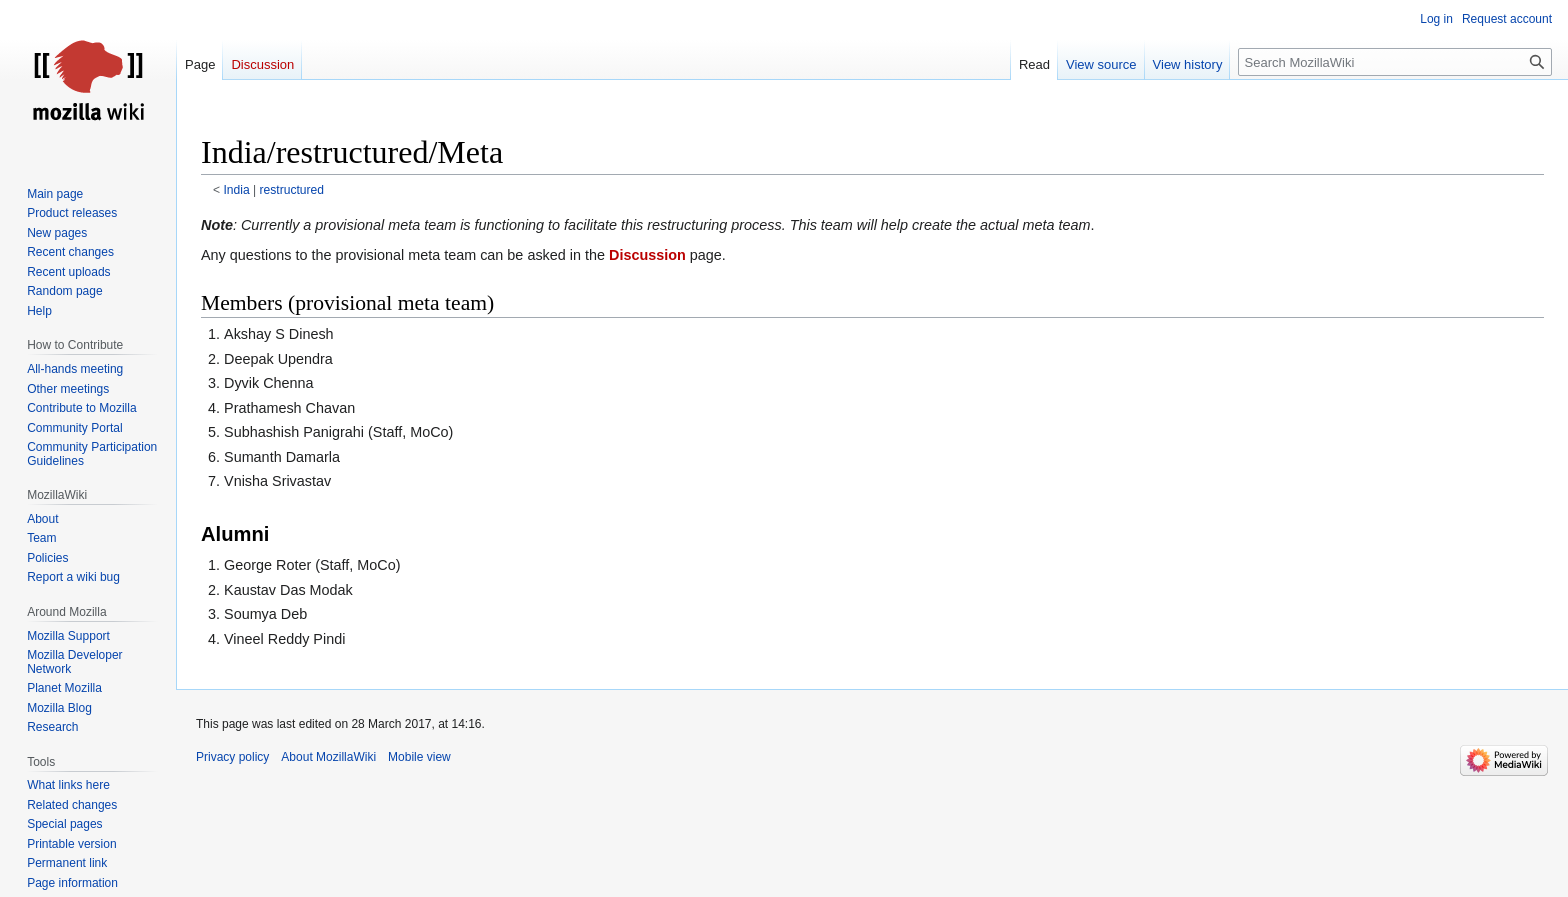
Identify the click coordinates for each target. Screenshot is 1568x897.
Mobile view (419, 757)
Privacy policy (232, 757)
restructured (292, 190)
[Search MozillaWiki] (1395, 62)
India (237, 190)
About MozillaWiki (328, 757)
